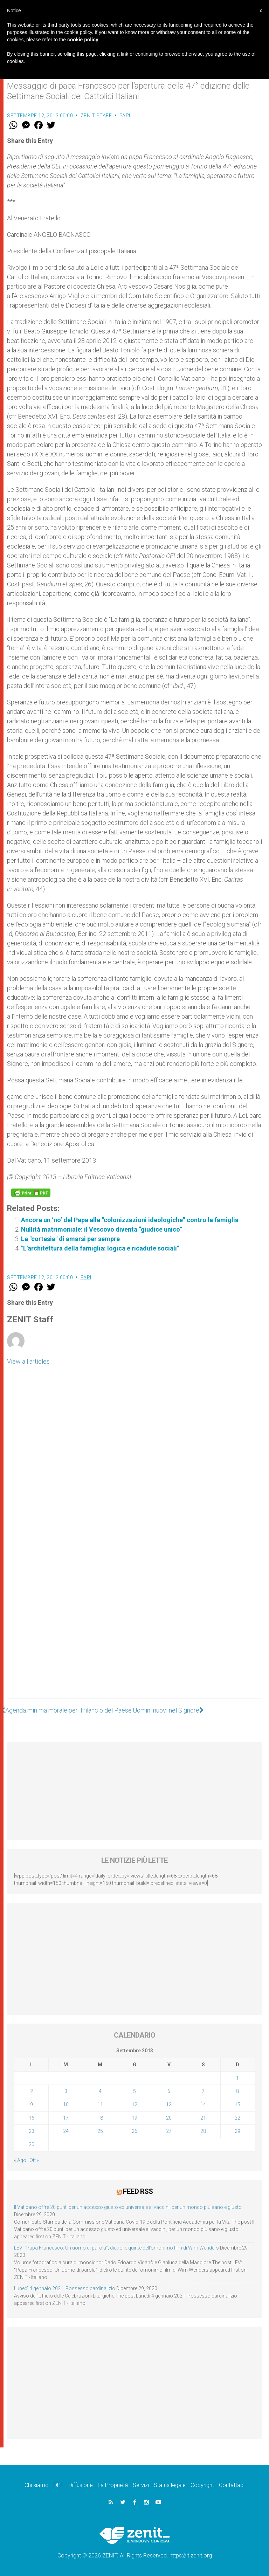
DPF (59, 2485)
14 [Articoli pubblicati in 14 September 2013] (203, 2104)
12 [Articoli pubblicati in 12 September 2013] (134, 2104)
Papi (124, 115)
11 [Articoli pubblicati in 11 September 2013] (100, 2104)
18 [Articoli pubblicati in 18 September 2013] (100, 2118)
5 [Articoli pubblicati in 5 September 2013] (134, 2091)
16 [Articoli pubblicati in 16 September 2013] (31, 2118)
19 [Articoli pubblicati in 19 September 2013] (134, 2118)
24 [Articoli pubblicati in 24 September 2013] (66, 2131)
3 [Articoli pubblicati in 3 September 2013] (65, 2091)
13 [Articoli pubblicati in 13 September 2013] (169, 2104)
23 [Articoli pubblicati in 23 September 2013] (31, 2131)
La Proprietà (113, 2485)
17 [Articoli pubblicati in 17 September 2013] (66, 2118)
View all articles (28, 1361)
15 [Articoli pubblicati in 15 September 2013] (237, 2104)
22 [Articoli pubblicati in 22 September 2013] (237, 2118)
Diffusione (81, 2485)
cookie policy (82, 39)
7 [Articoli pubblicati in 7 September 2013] (203, 2091)
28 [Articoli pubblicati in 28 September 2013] (203, 2131)
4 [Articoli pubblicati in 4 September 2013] (100, 2091)
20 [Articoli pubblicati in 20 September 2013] (169, 2118)
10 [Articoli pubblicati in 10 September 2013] (66, 2104)
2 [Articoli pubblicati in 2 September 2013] (31, 2091)
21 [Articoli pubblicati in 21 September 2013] (203, 2118)
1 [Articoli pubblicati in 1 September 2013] (237, 2078)
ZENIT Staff (96, 115)
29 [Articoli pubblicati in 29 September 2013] (237, 2131)
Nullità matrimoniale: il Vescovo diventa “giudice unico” (101, 1229)
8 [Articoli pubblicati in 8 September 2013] (237, 2091)
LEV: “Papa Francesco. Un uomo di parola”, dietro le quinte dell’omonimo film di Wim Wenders (116, 2248)
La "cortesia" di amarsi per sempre (70, 1238)
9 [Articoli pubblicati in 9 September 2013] (31, 2104)
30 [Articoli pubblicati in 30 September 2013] (31, 2144)
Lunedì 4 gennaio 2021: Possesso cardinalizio (64, 2288)
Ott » (34, 2160)
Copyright (202, 2485)
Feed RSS (138, 2191)
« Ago (20, 2160)
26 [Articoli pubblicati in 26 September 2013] (134, 2131)
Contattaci (231, 2485)
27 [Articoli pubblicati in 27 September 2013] (169, 2131)
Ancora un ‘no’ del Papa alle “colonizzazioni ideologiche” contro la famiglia (130, 1220)
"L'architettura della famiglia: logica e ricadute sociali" (100, 1248)
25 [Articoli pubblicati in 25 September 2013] (100, 2131)
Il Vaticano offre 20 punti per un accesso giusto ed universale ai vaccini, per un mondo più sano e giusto (128, 2207)
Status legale (170, 2485)
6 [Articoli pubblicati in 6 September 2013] (168, 2091)
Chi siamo (37, 2485)
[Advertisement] (134, 1653)
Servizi (141, 2485)
